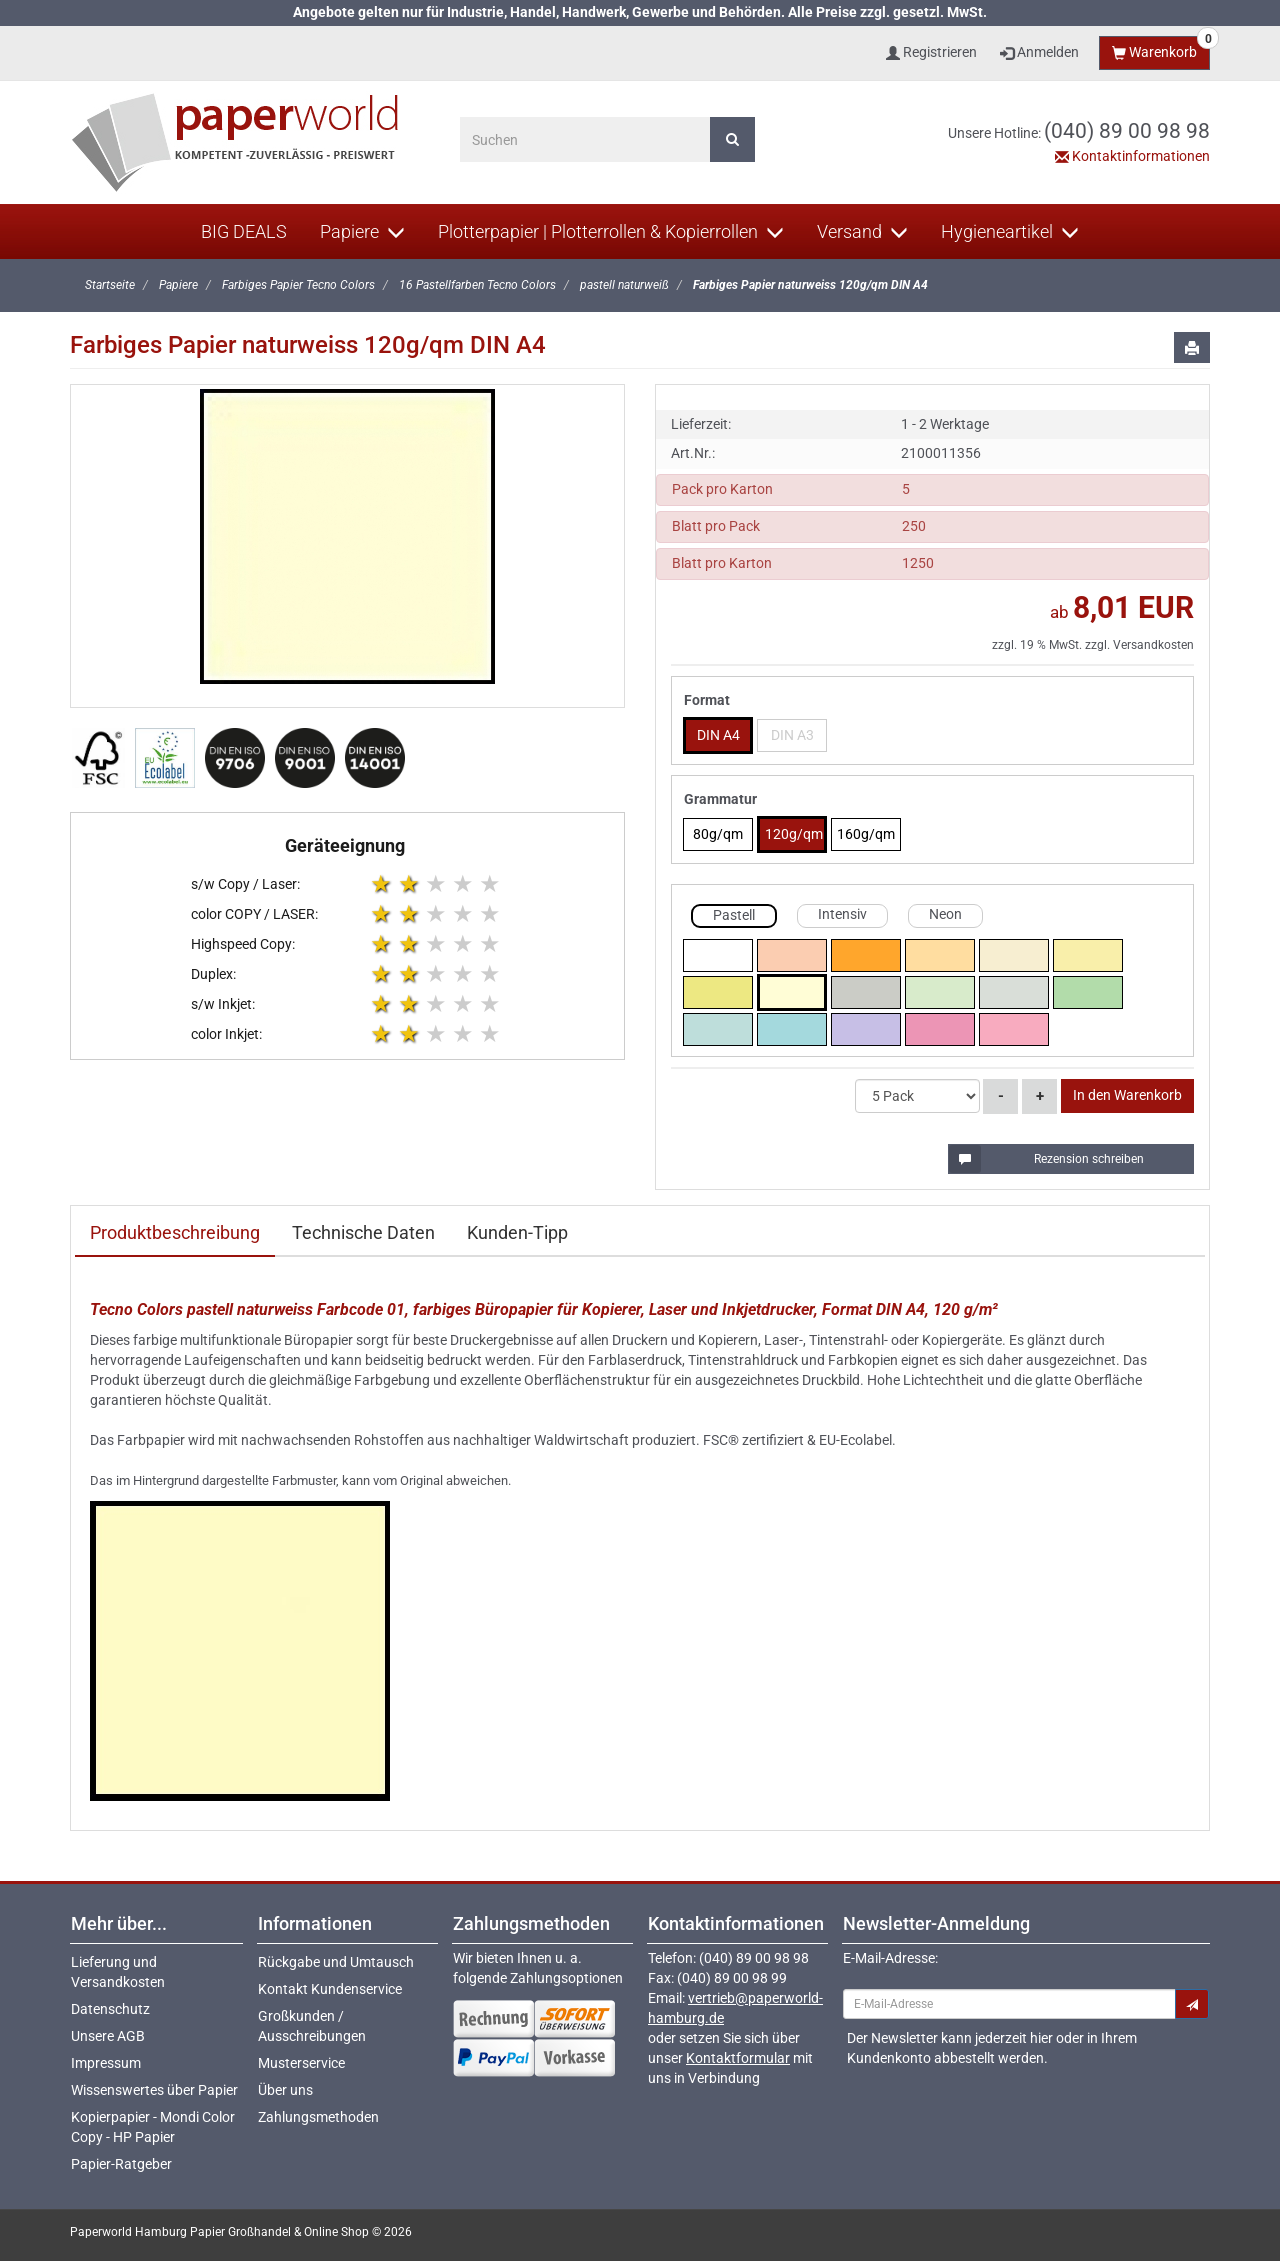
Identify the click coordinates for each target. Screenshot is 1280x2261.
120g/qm (794, 834)
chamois (940, 955)
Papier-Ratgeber (121, 2164)
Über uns (285, 2090)
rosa (940, 1029)
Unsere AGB (108, 2036)
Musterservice (301, 2063)
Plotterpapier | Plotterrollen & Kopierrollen (611, 231)
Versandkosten (1153, 645)
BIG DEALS (244, 231)
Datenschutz (110, 2009)
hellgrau (1014, 992)
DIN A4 (718, 735)
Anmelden (1039, 52)
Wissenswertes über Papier (154, 2090)
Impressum (106, 2063)
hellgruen (940, 992)
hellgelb (1088, 955)
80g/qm (718, 834)
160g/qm (866, 834)
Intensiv (842, 914)
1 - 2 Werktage (945, 424)
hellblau (718, 1029)
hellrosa (1014, 1029)
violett (866, 1029)
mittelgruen (1088, 992)
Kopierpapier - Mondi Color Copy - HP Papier (153, 2127)
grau (866, 992)
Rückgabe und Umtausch (336, 1962)
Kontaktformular (738, 2058)
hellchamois (1014, 955)
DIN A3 (792, 735)
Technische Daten (363, 1232)
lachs (792, 955)
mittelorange (866, 955)
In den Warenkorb (1127, 1095)
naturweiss (792, 992)
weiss (718, 955)
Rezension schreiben (1047, 1159)
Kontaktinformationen (1132, 156)
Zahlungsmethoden (318, 2117)
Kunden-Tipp (517, 1232)
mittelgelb (718, 992)
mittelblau (792, 1029)
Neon (945, 914)
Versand (862, 231)
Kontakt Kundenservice (330, 1989)
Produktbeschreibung (175, 1232)
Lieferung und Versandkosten (118, 1972)
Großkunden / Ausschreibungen (312, 2026)
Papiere (362, 231)
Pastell (734, 915)
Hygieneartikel (1010, 231)
